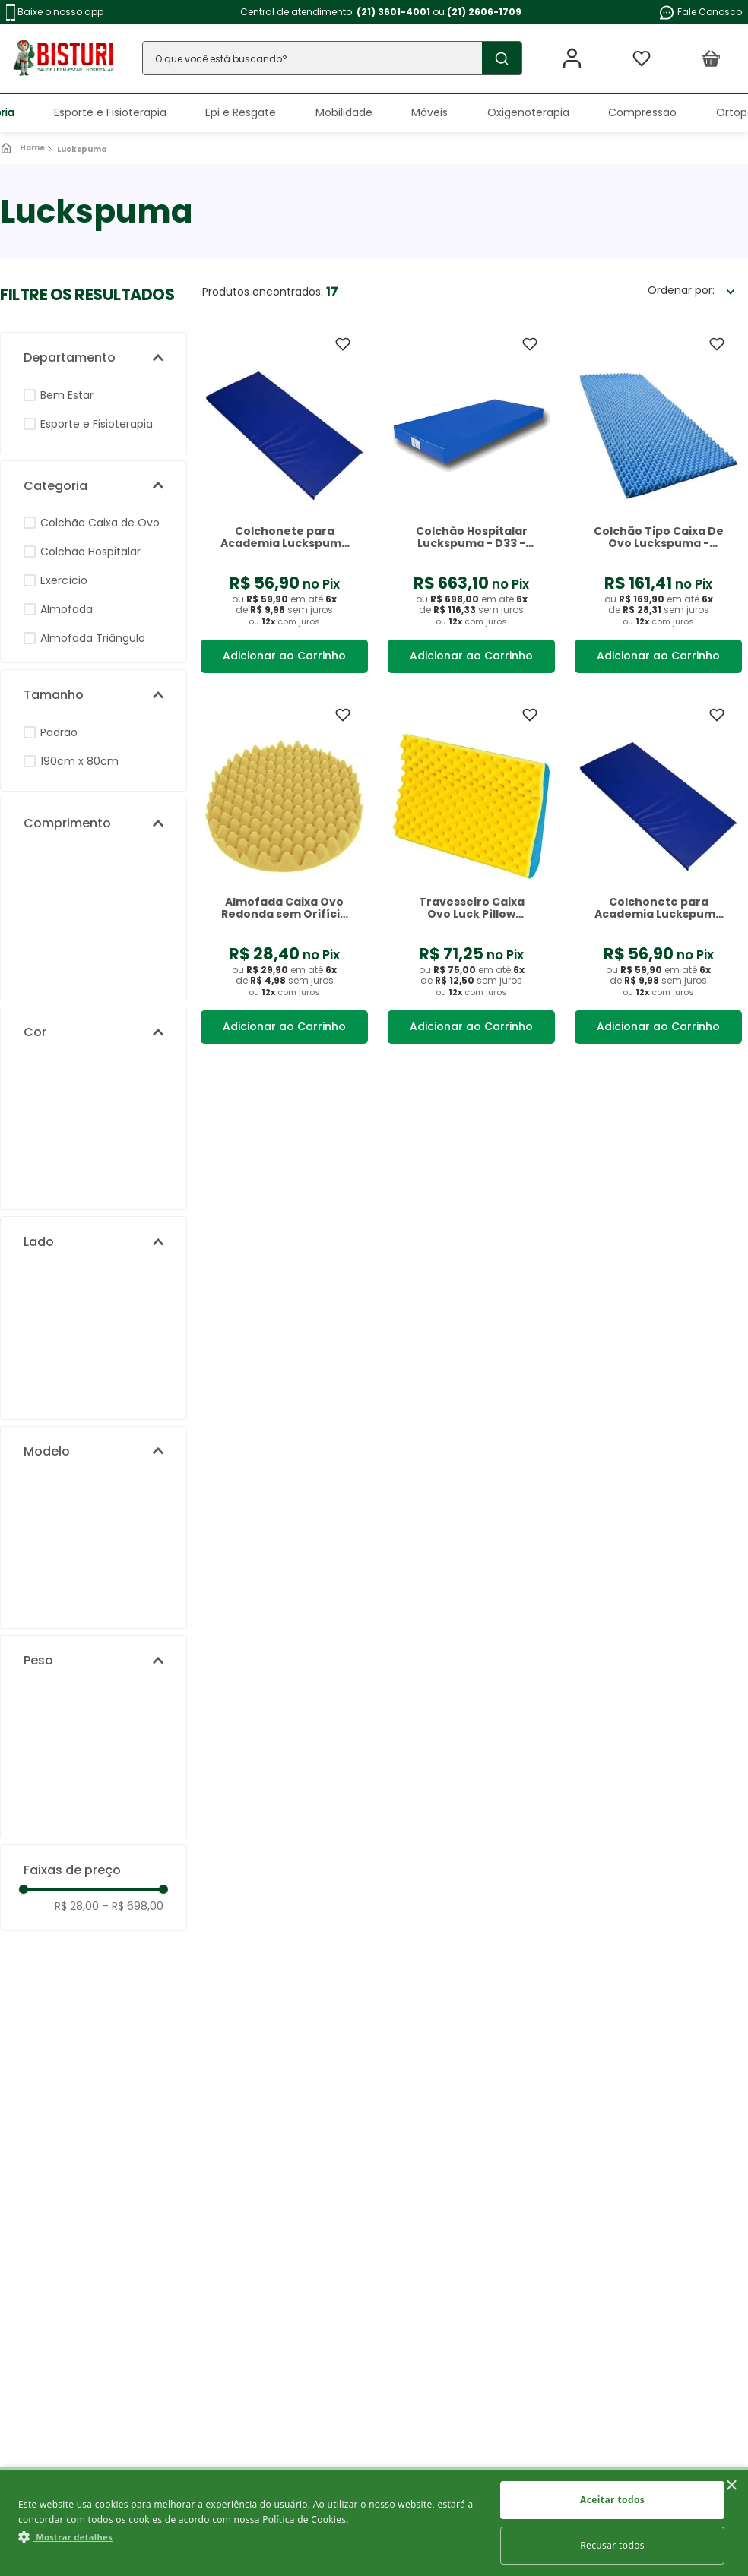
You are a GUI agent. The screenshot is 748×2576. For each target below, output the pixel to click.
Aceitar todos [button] (612, 2499)
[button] (93, 358)
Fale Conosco (700, 12)
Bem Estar (67, 395)
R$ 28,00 (77, 1906)
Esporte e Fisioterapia (96, 423)
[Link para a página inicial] (24, 148)
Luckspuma (82, 149)
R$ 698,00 (132, 1906)
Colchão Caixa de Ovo (100, 522)
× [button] (731, 2486)
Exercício (63, 580)
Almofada (66, 609)
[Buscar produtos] (498, 58)
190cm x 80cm (79, 761)
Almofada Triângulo (92, 638)
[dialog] (374, 2521)
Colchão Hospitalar (90, 551)
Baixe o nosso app (54, 12)
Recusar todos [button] (612, 2545)
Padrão (59, 732)
